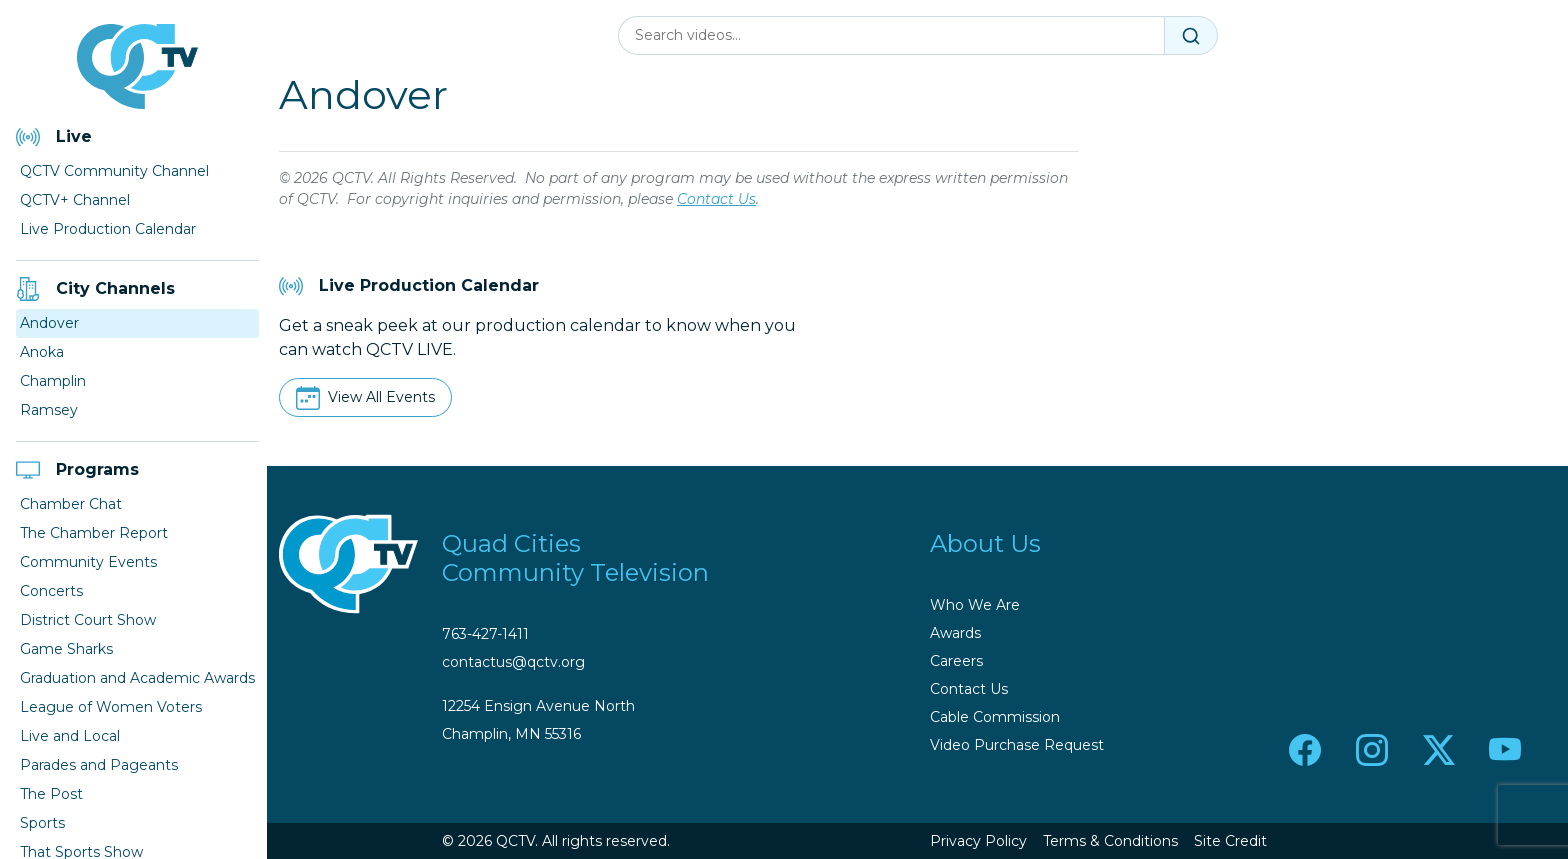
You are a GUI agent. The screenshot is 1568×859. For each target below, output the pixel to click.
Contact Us (716, 199)
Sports (42, 823)
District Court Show (88, 620)
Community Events (88, 562)
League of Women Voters (111, 707)
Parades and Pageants (99, 765)
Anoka (42, 352)
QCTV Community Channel (114, 171)
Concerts (51, 591)
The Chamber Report (94, 533)
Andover (49, 323)
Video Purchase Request (1017, 745)
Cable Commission (995, 717)
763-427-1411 (485, 634)
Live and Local (70, 736)
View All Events (381, 397)
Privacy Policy (978, 841)
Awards (955, 633)
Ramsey (49, 410)
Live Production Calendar (108, 229)
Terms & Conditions (1110, 841)
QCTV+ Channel (75, 200)
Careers (956, 661)
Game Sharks (66, 649)
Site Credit (1230, 841)
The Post (51, 794)
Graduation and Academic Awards (137, 678)
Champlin (53, 381)
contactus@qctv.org (513, 662)
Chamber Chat (71, 504)
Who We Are (975, 605)
